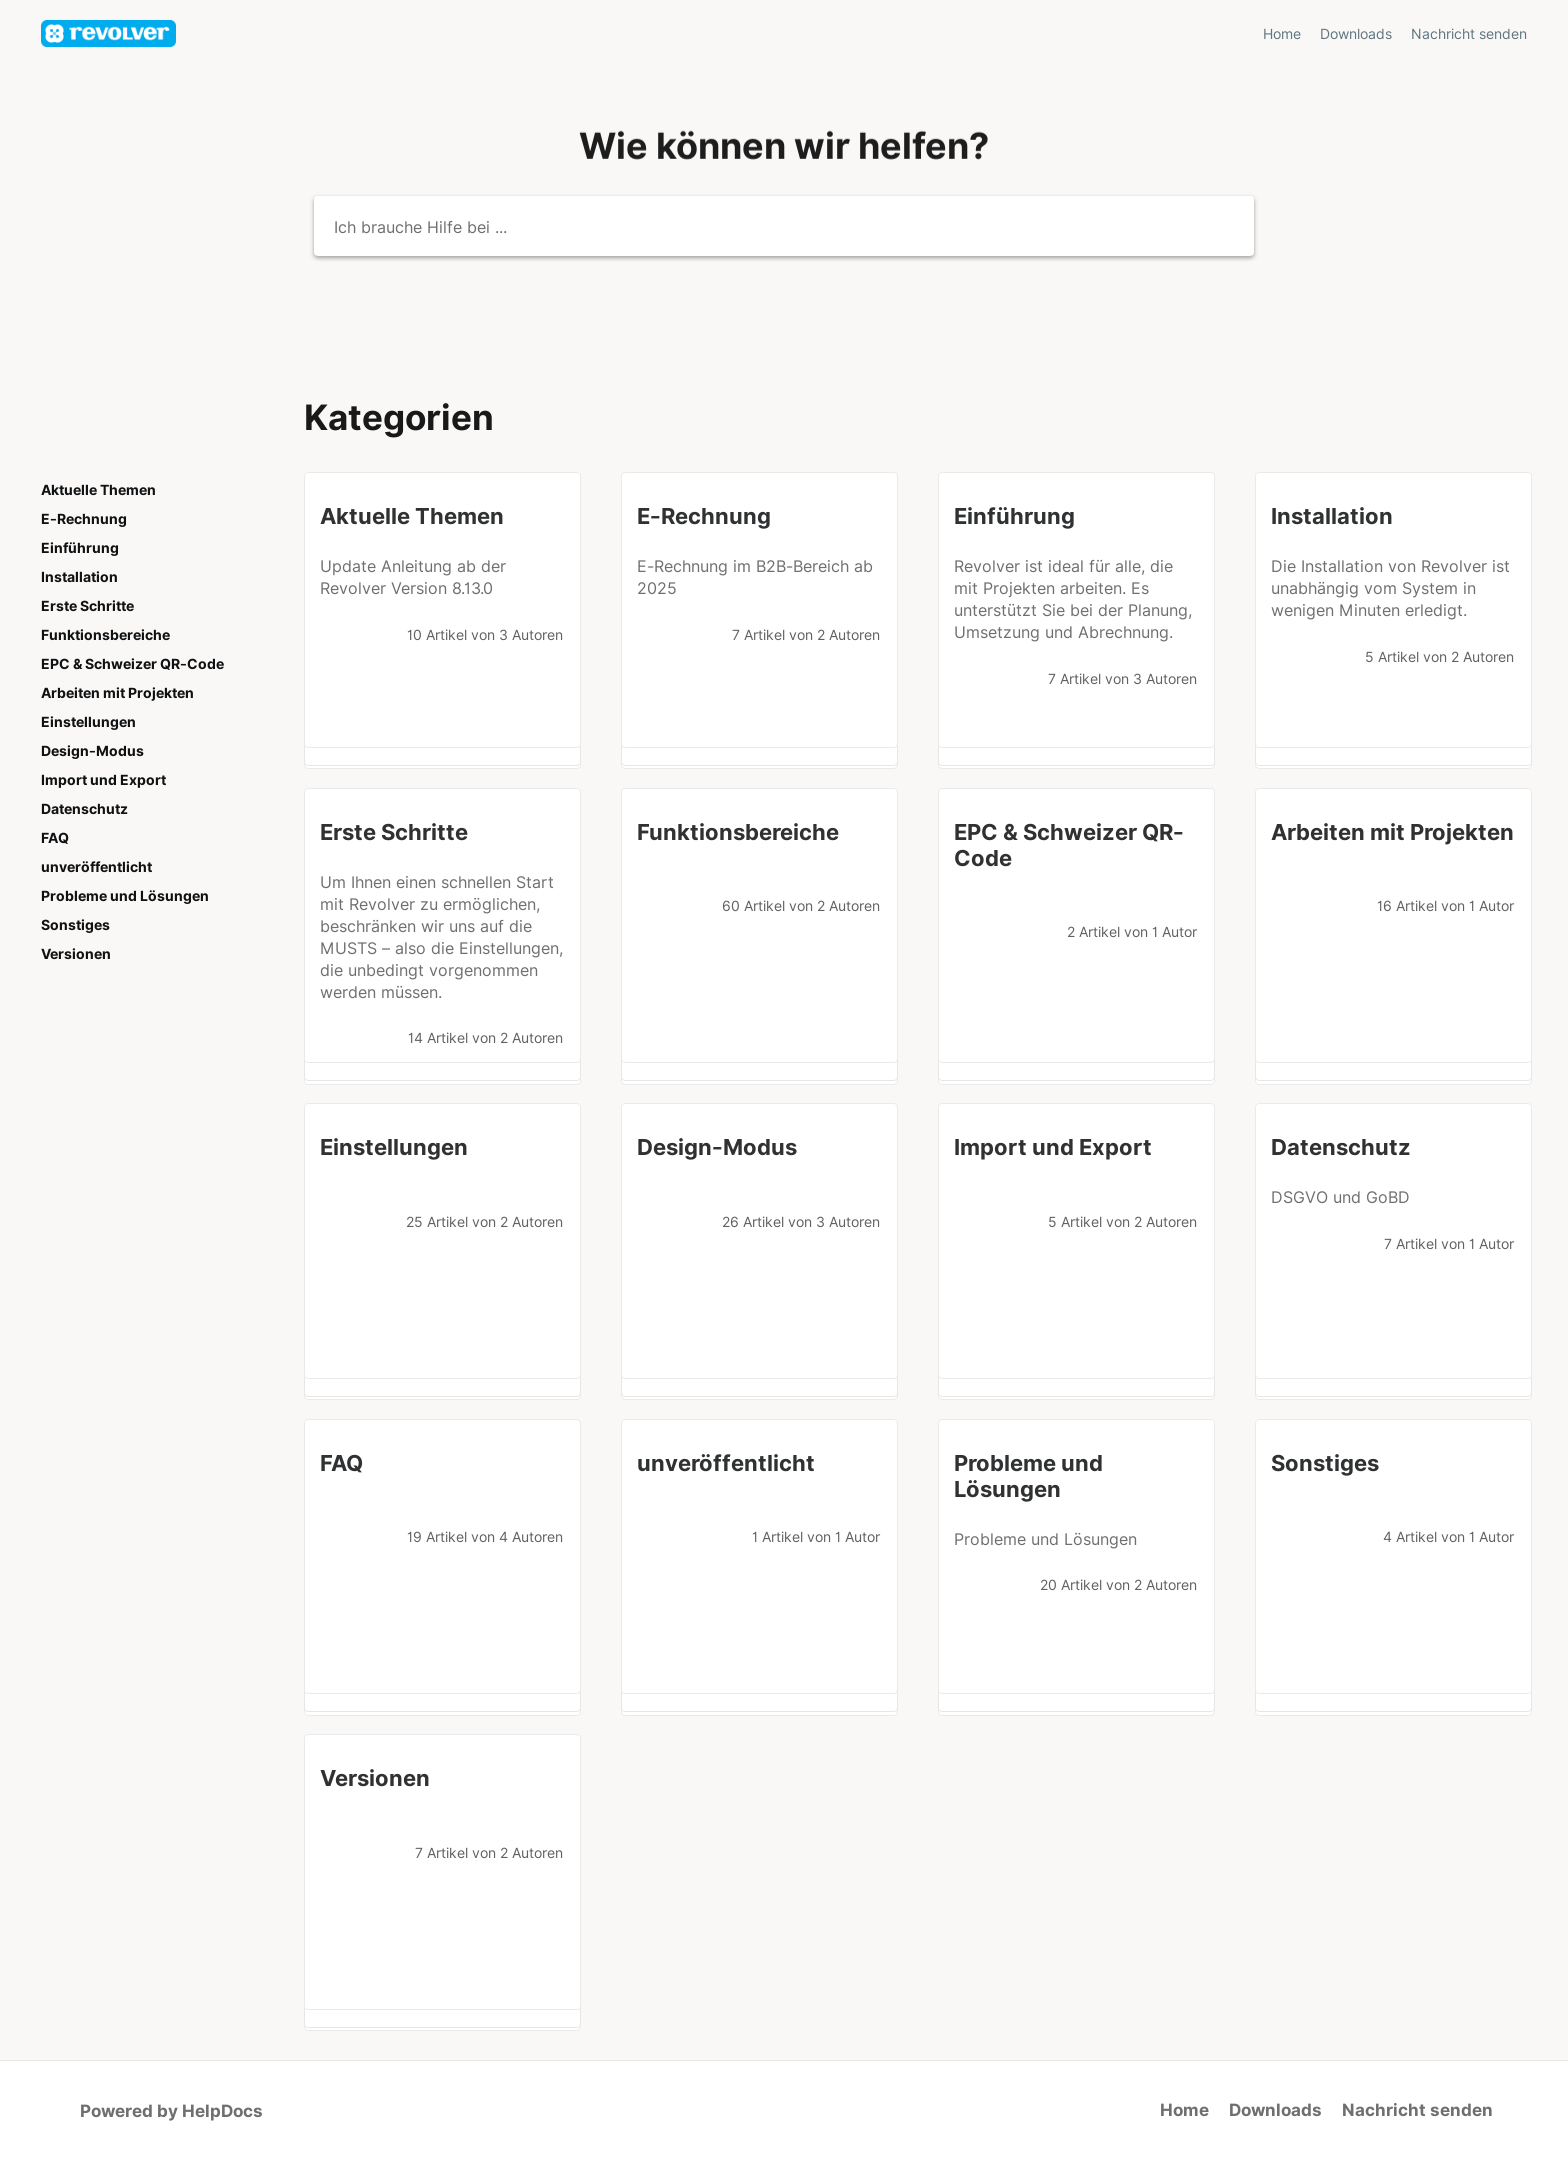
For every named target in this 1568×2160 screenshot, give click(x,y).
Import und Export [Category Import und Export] (103, 780)
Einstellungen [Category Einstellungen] (88, 722)
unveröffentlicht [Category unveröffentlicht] (96, 867)
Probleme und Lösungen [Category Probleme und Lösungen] (125, 896)
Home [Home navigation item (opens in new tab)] (1284, 34)
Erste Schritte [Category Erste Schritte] (87, 606)
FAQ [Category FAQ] (55, 838)
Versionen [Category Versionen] (76, 954)
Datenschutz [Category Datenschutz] (84, 809)
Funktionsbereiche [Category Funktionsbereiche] (105, 635)
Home (1184, 2110)
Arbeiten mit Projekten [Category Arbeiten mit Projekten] (117, 693)
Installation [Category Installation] (79, 577)
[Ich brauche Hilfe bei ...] (784, 226)
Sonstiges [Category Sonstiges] (75, 925)
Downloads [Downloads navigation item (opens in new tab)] (1358, 34)
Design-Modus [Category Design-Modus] (92, 751)
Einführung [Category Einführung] (80, 548)
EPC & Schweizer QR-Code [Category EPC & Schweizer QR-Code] (132, 664)
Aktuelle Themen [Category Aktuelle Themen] (98, 490)
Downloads (1275, 2110)
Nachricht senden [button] (1469, 34)
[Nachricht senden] (1469, 33)
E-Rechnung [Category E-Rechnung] (84, 519)
